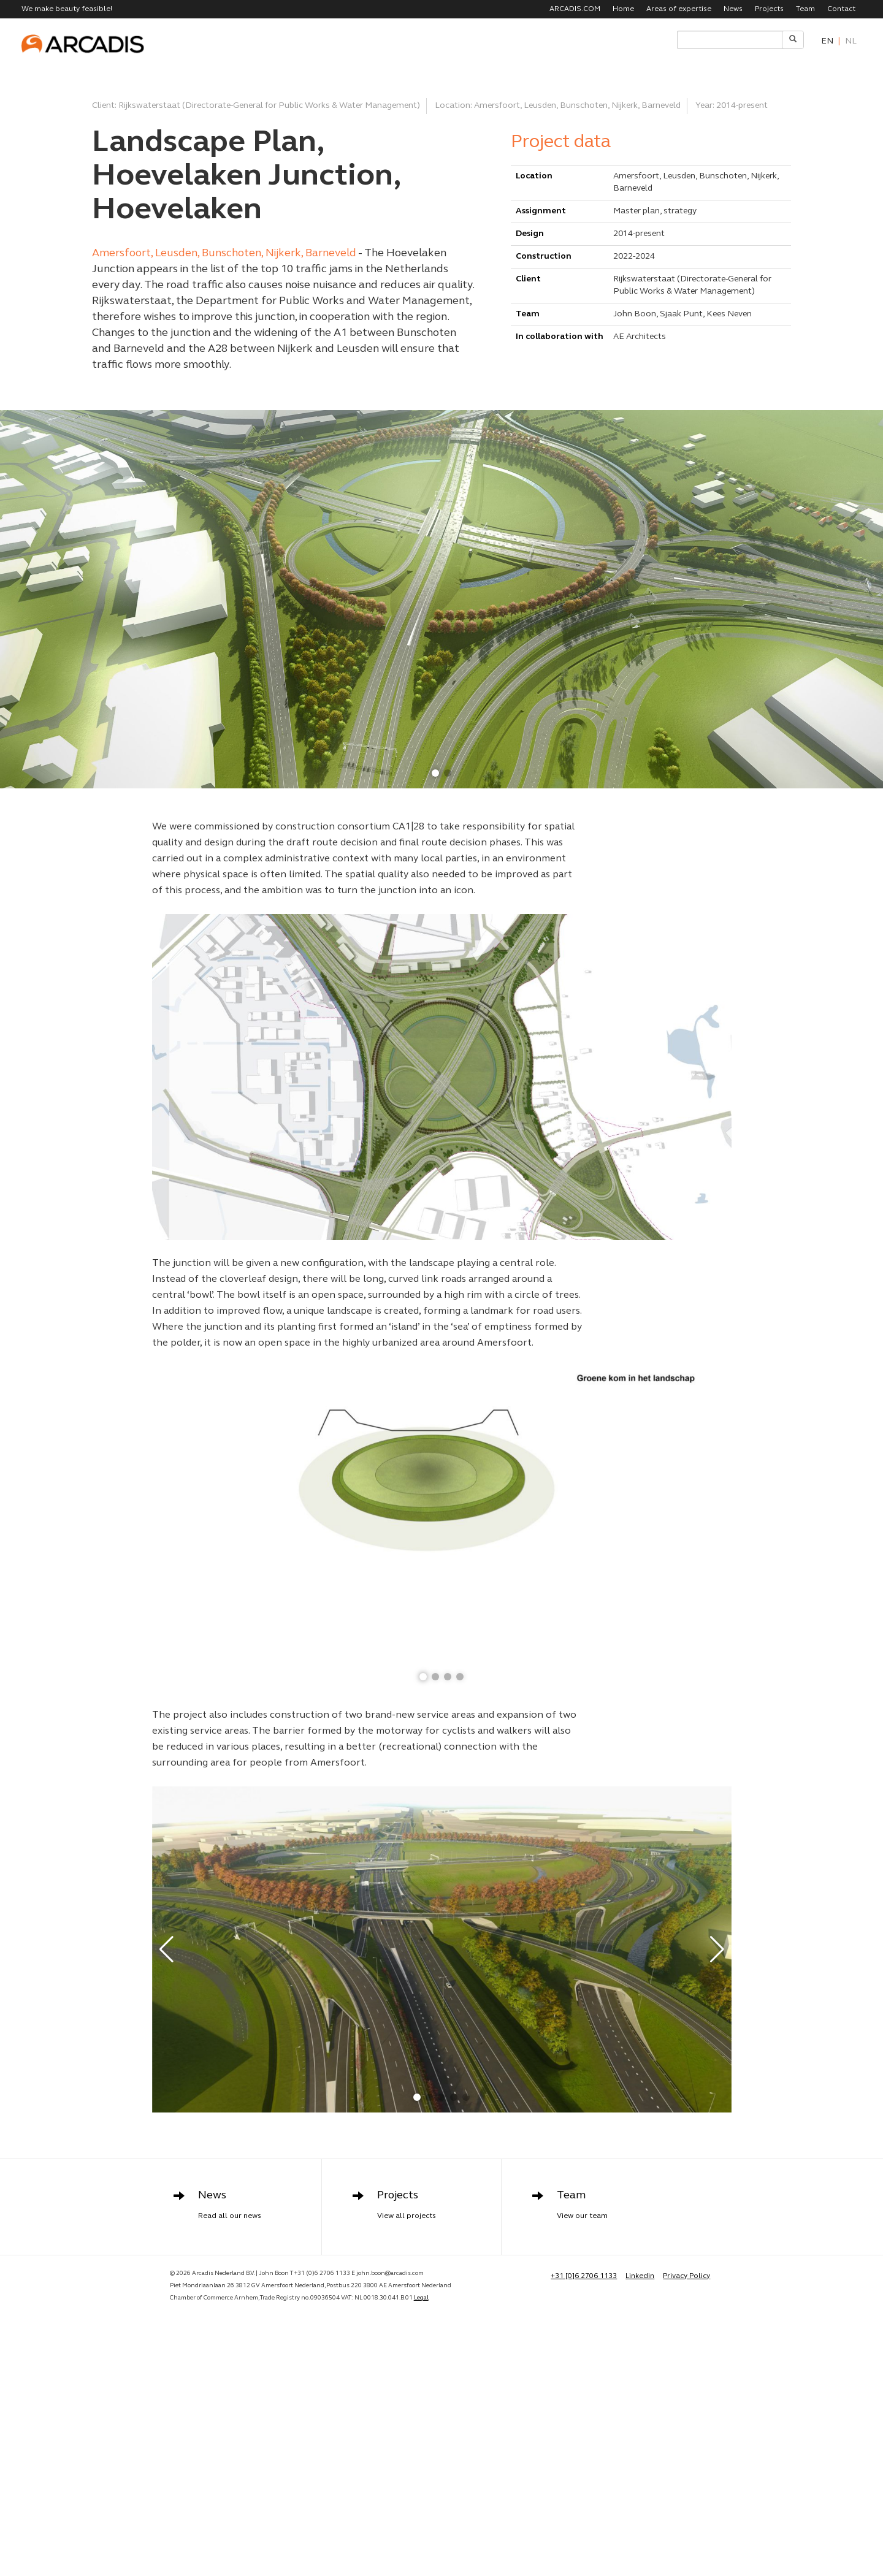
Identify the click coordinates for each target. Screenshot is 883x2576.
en (827, 41)
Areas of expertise (678, 9)
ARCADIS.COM (574, 9)
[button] (435, 773)
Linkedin (639, 2276)
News (733, 9)
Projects (769, 9)
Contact (841, 9)
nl (851, 41)
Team (805, 9)
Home (623, 9)
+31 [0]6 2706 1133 (584, 2276)
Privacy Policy (686, 2276)
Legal (421, 2298)
